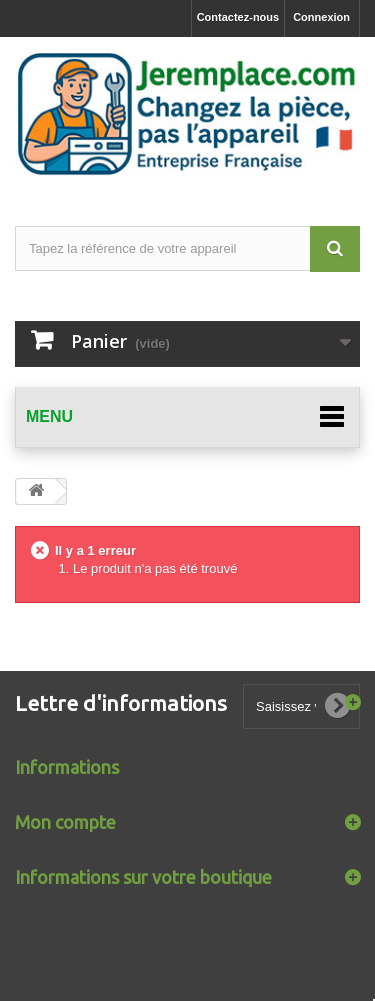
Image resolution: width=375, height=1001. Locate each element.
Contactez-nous (238, 17)
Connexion (321, 17)
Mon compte (65, 822)
